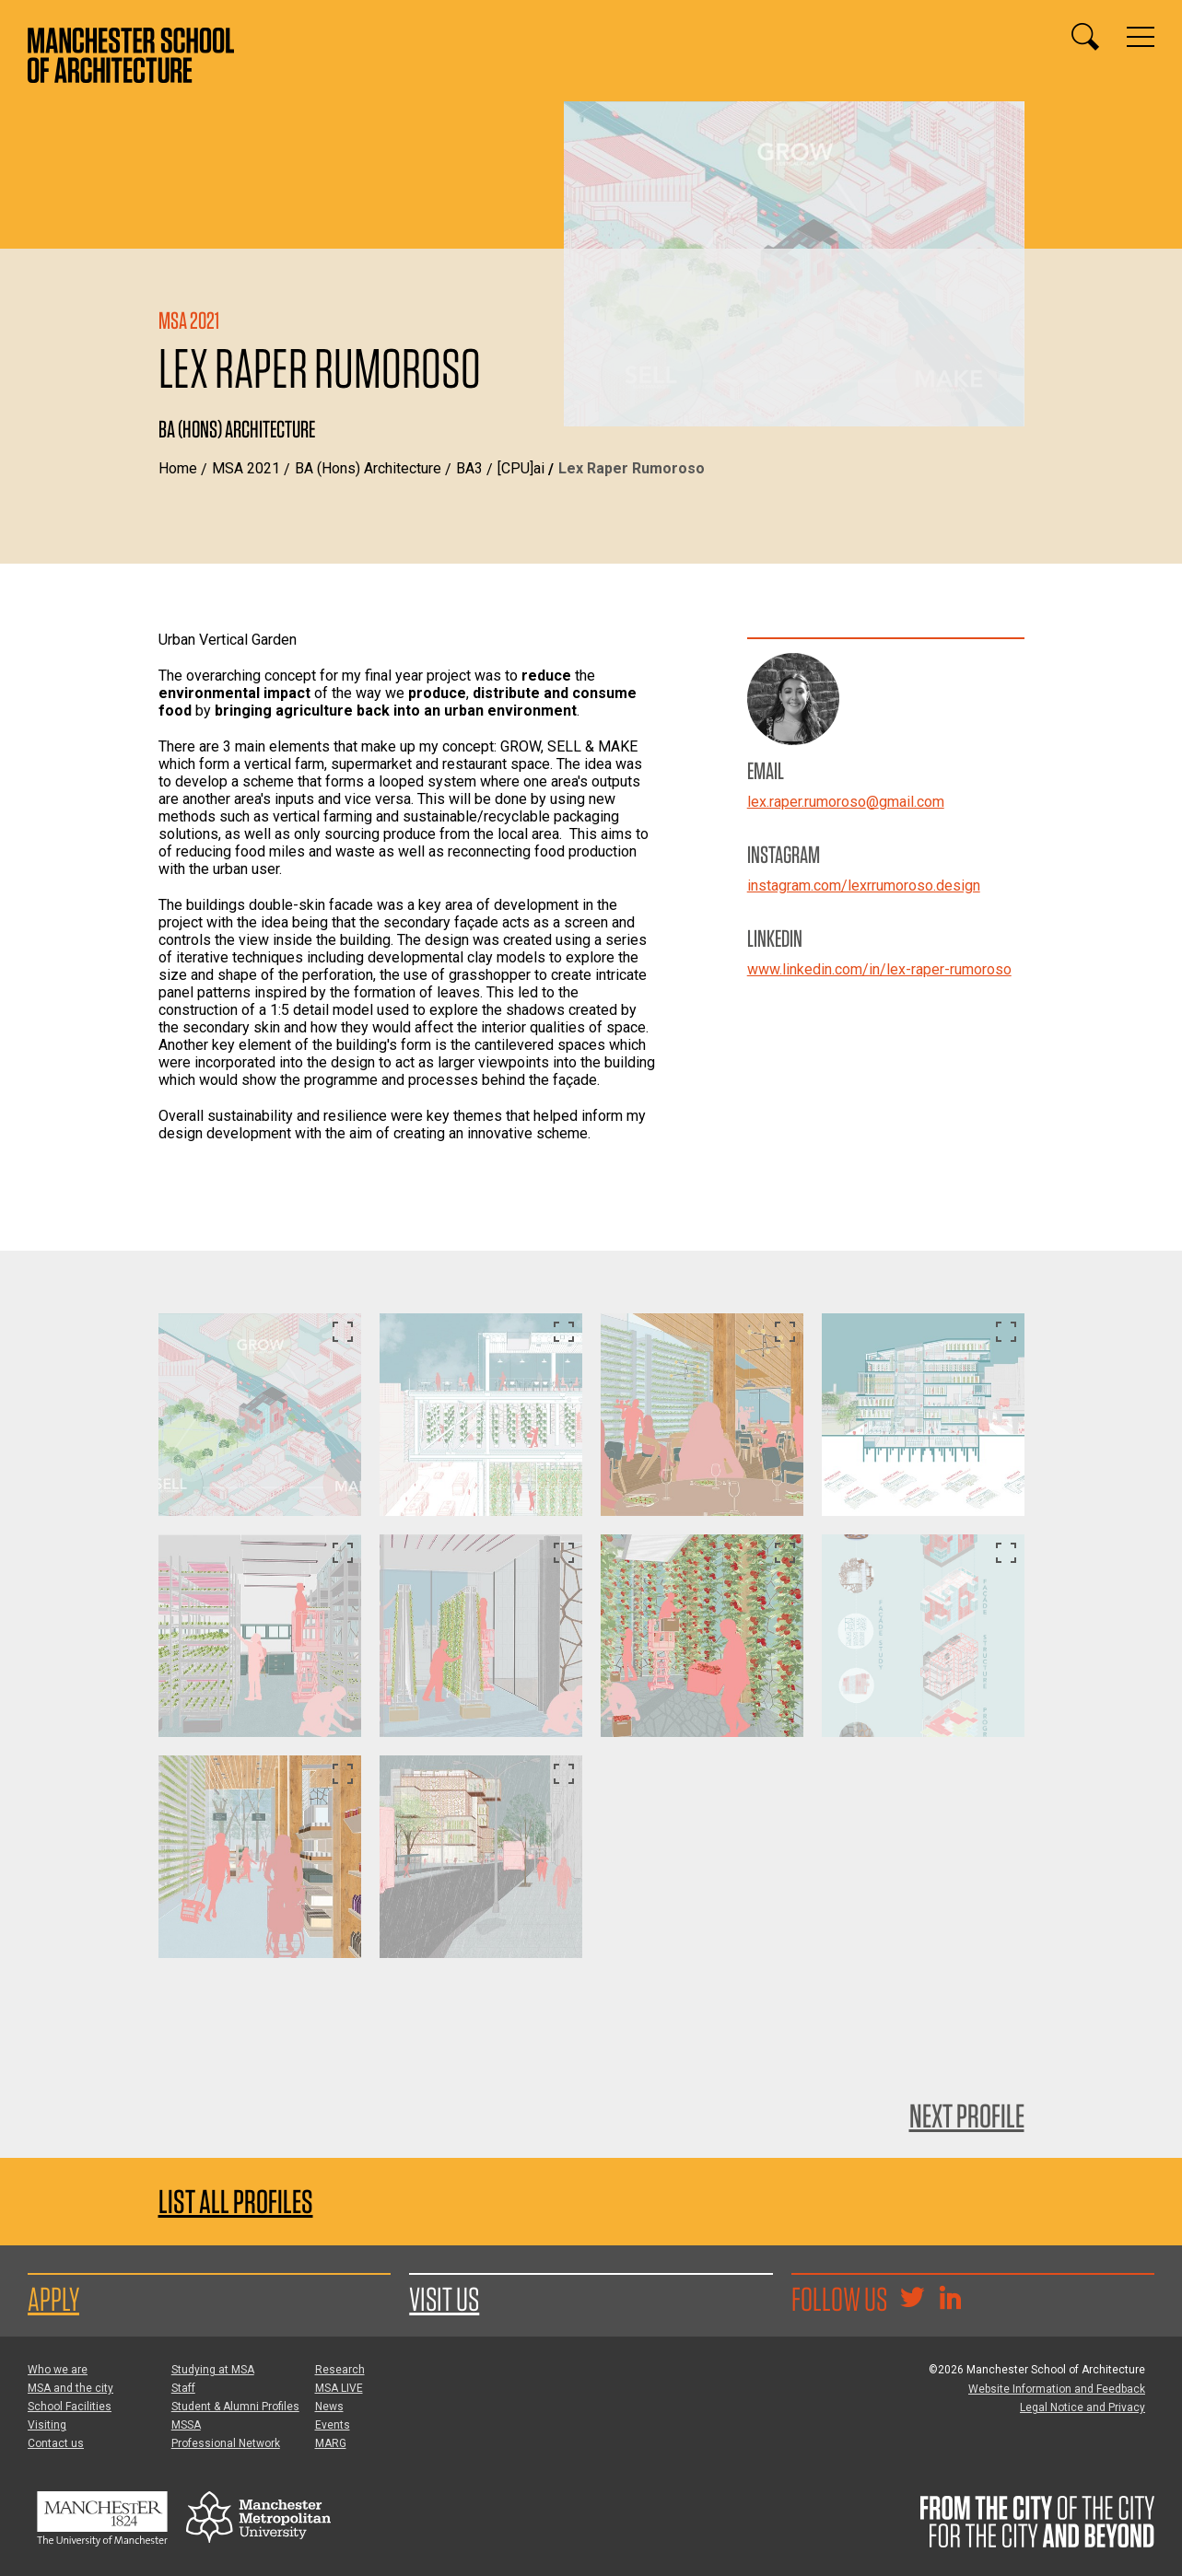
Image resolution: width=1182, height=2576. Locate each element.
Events (332, 2425)
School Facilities (69, 2406)
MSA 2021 (246, 468)
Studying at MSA (212, 2369)
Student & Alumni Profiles (235, 2406)
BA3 (469, 468)
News (329, 2406)
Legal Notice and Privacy (1082, 2407)
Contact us (56, 2443)
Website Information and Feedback (1056, 2389)
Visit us (444, 2299)
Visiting (47, 2425)
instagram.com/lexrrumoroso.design (863, 885)
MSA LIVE (339, 2388)
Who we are (58, 2369)
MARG (330, 2443)
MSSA (186, 2425)
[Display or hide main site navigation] (1140, 37)
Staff (183, 2388)
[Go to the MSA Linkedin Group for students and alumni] (950, 2300)
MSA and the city (70, 2388)
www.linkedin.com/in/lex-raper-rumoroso (879, 969)
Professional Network (225, 2443)
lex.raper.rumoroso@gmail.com (845, 801)
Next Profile (966, 2115)
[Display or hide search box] (1085, 37)
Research (340, 2369)
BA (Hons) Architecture (368, 468)
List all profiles (235, 2202)
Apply (53, 2299)
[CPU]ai (520, 468)
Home (177, 468)
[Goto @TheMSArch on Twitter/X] (912, 2300)
